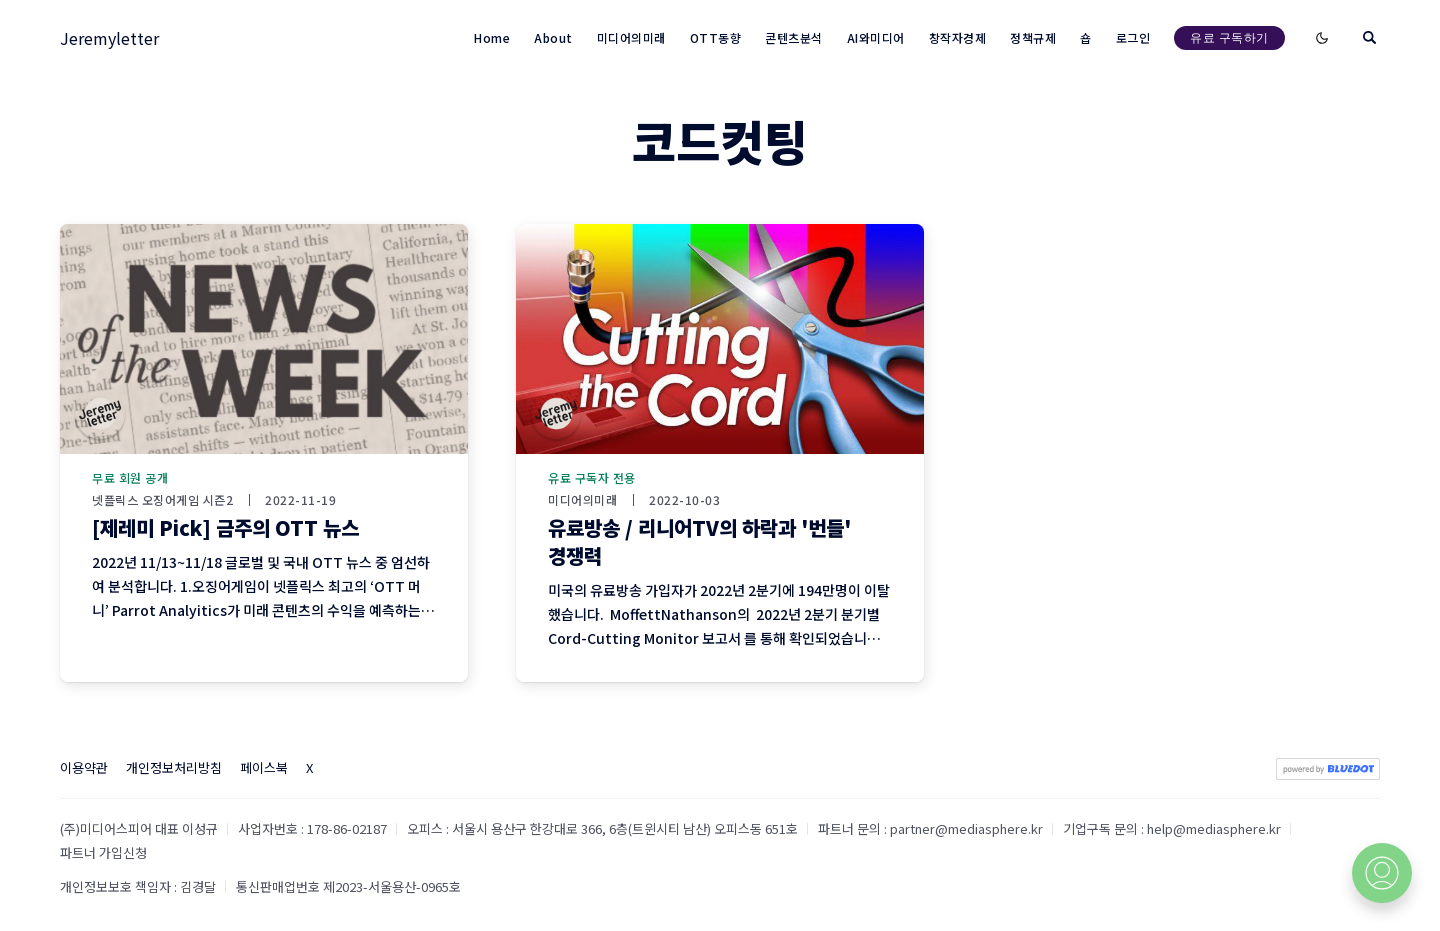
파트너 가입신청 (103, 852)
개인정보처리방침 (174, 767)
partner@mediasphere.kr (966, 828)
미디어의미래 (582, 500)
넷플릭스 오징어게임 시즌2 (162, 500)
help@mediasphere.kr (1214, 828)
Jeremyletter (109, 38)
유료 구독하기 (1229, 37)
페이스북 (264, 767)
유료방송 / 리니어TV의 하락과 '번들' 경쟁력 (699, 541)
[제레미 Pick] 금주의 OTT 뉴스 (225, 527)
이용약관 (84, 767)
